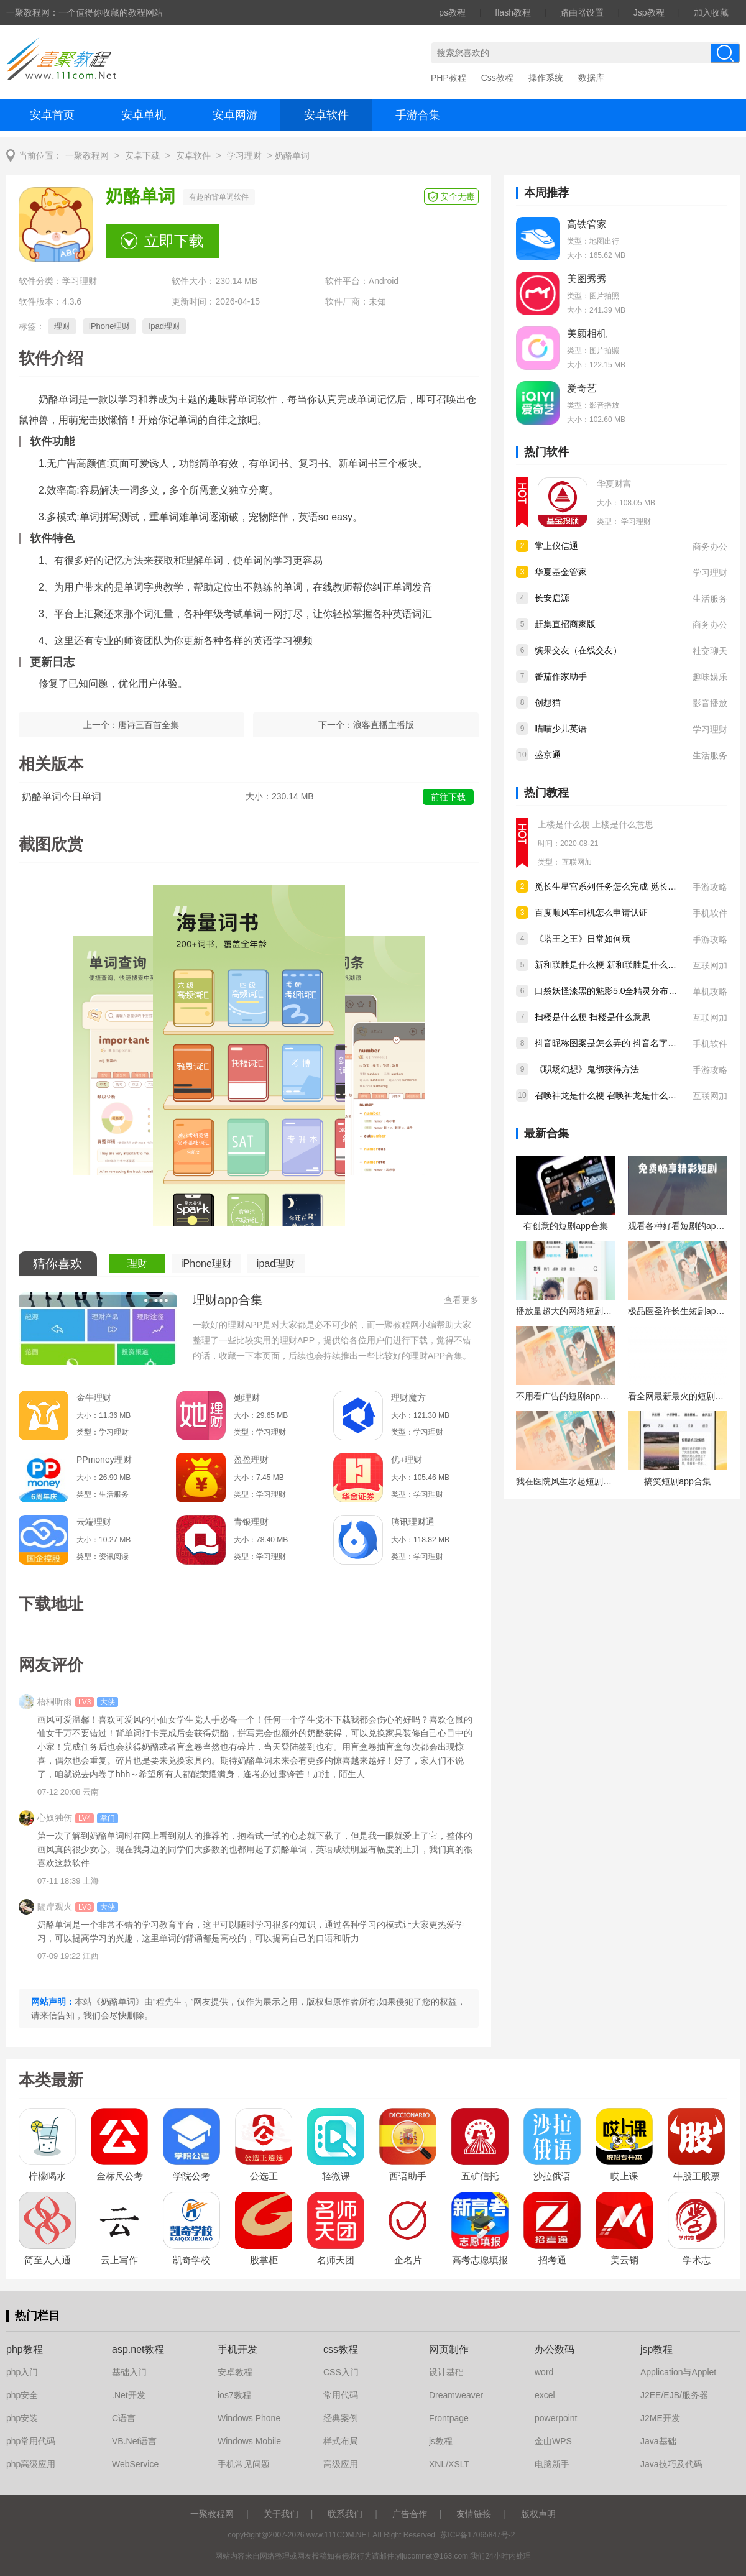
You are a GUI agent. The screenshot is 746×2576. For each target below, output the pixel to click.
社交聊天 (710, 651)
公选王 (264, 2176)
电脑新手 (552, 2464)
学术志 (697, 2260)
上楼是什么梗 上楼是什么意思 (595, 824)
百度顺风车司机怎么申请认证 (591, 913)
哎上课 (624, 2176)
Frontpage (449, 2418)
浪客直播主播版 (383, 725)
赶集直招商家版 (565, 624)
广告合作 (409, 2514)
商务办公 (710, 546)
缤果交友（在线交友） (578, 650)
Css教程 (497, 78)
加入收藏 (711, 12)
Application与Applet (678, 2372)
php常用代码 (30, 2441)
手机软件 (710, 913)
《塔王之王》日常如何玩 (582, 939)
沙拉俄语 (552, 2176)
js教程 (441, 2441)
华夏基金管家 (561, 572)
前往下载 (448, 797)
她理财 (247, 1397)
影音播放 (710, 703)
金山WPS (553, 2441)
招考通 (552, 2260)
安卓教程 (235, 2372)
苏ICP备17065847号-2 (477, 2535)
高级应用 (340, 2464)
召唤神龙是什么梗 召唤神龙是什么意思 (610, 1095)
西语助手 (407, 2176)
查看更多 (461, 1300)
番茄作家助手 (561, 676)
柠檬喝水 (47, 2176)
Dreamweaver (456, 2395)
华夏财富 (614, 484)
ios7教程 (234, 2395)
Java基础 (658, 2441)
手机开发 (237, 2349)
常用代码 (340, 2395)
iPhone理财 (109, 326)
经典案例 (340, 2418)
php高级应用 (30, 2464)
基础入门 (129, 2372)
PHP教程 (448, 78)
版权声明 (538, 2514)
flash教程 (513, 12)
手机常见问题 (244, 2464)
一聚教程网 (87, 155)
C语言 (124, 2418)
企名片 (408, 2260)
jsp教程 (656, 2349)
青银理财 (251, 1522)
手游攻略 (710, 887)
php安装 (22, 2418)
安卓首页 (52, 115)
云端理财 (93, 1522)
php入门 (22, 2372)
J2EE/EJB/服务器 (674, 2395)
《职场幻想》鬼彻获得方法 (587, 1069)
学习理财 (244, 155)
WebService (135, 2464)
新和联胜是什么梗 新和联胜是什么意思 (610, 965)
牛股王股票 (696, 2176)
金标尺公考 (119, 2176)
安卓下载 (142, 155)
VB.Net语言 (134, 2441)
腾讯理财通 (413, 1522)
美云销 (624, 2260)
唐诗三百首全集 (148, 725)
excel (545, 2395)
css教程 (340, 2349)
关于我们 (281, 2514)
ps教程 (452, 12)
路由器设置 (582, 12)
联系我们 (345, 2514)
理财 (62, 326)
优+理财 (406, 1460)
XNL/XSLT (449, 2464)
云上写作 (119, 2260)
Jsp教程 (649, 12)
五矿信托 (480, 2176)
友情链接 (473, 2514)
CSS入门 (341, 2372)
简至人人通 (47, 2260)
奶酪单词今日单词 (61, 796)
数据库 (591, 78)
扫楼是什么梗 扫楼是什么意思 (592, 1017)
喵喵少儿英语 (561, 729)
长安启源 (552, 598)
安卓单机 (143, 115)
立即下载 (174, 240)
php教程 (24, 2349)
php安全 (22, 2395)
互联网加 (577, 862)
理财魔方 (408, 1397)
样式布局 (340, 2441)
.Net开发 (128, 2395)
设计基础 (446, 2372)
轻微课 (336, 2176)
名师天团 (335, 2260)
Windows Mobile (249, 2441)
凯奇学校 (191, 2260)
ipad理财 (164, 326)
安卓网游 (235, 115)
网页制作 (449, 2349)
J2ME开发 (660, 2418)
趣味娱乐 (710, 677)
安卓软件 (326, 115)
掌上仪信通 (556, 546)
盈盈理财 (251, 1460)
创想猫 (548, 702)
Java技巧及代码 (671, 2464)
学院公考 (191, 2176)
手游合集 (417, 115)
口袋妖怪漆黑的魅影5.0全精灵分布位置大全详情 (628, 991)
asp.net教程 (138, 2349)
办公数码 (554, 2349)
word (544, 2372)
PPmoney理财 (104, 1460)
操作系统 (545, 78)
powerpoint (556, 2418)
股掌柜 (264, 2260)
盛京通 (548, 755)
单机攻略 (710, 991)
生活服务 (710, 599)
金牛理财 (93, 1397)
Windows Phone (249, 2418)
